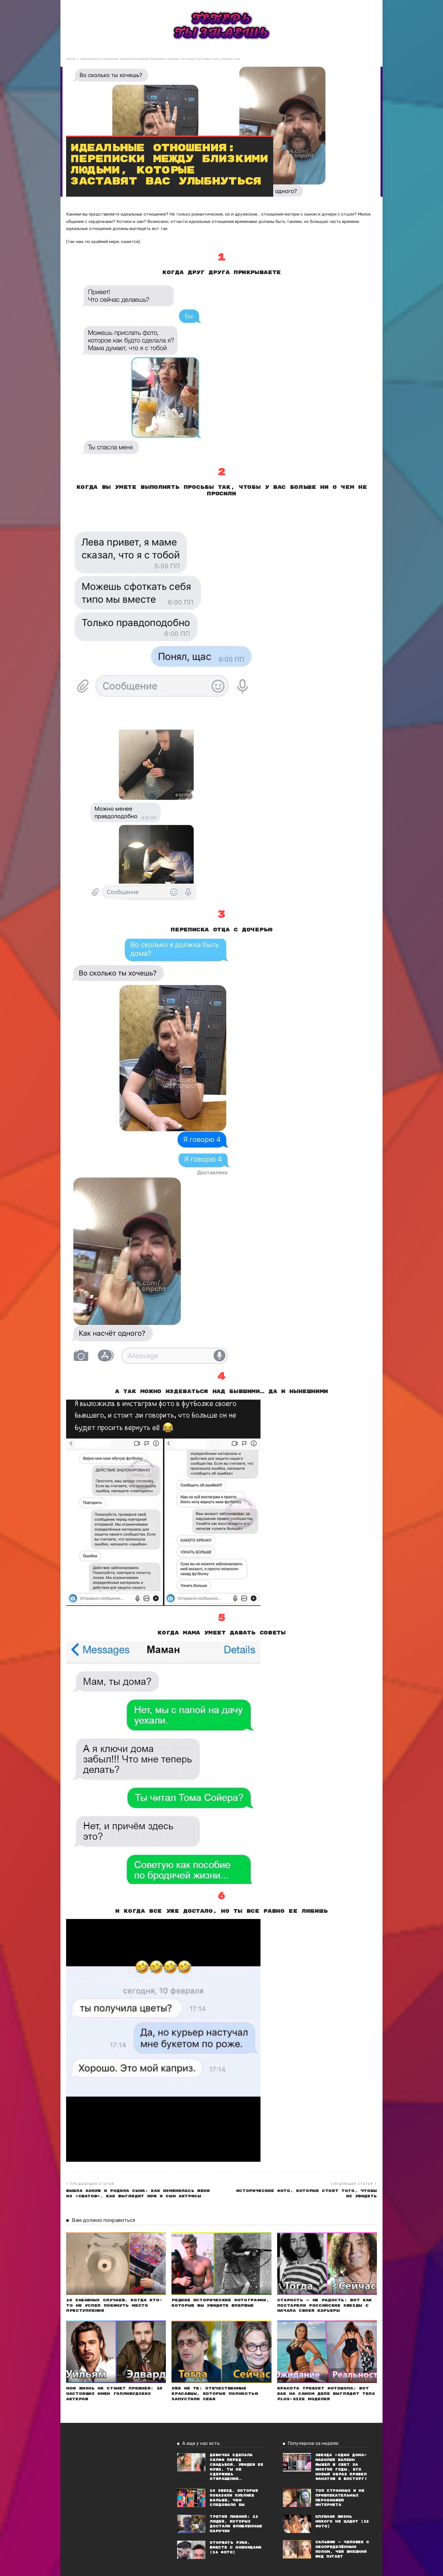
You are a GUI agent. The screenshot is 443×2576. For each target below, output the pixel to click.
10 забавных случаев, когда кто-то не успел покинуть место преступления (114, 2305)
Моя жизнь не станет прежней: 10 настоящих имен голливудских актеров (114, 2393)
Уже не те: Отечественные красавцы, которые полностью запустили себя (214, 2393)
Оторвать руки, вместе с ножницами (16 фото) (235, 2548)
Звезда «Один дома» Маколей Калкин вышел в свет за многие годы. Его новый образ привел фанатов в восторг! (341, 2467)
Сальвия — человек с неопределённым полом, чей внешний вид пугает (342, 2549)
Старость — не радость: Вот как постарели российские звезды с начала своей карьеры (324, 2305)
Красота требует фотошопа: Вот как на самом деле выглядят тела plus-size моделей (326, 2393)
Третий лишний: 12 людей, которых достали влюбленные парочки (236, 2524)
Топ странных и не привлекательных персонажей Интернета (339, 2498)
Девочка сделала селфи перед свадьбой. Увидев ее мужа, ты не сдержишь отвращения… (236, 2467)
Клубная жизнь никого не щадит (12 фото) (342, 2522)
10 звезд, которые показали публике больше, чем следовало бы (234, 2498)
